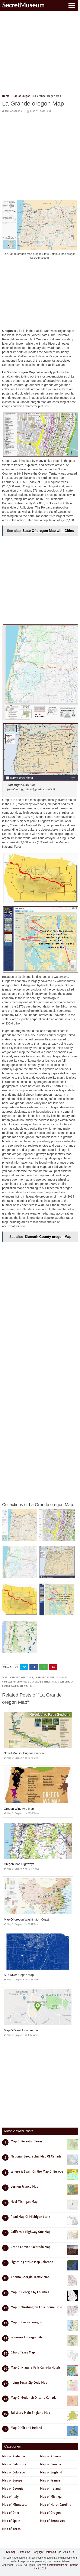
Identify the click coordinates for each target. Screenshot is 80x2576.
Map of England (51, 2472)
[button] (71, 5)
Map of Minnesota (14, 2505)
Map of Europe (12, 2480)
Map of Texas (11, 2529)
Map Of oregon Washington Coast (26, 1919)
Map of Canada (50, 2464)
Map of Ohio (10, 2513)
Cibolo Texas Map (23, 2352)
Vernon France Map (24, 2186)
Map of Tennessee (52, 2521)
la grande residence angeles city (50, 1681)
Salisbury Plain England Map (30, 2413)
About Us (68, 2552)
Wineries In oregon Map (27, 2337)
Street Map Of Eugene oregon (24, 1753)
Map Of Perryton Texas (26, 2141)
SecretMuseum (23, 5)
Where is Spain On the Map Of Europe (37, 2171)
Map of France (50, 2480)
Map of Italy (10, 2496)
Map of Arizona (50, 2456)
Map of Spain (11, 2521)
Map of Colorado (13, 2472)
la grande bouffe (44, 1677)
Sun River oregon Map (19, 1975)
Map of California (14, 2464)
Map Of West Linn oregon (21, 2030)
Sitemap (11, 2552)
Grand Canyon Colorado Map (31, 2247)
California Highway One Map (31, 2232)
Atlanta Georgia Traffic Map (30, 2277)
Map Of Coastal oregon (26, 2322)
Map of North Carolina (55, 2505)
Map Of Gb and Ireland (26, 2428)
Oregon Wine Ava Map (19, 1808)
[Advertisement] (40, 54)
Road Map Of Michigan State (30, 2217)
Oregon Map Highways (19, 1864)
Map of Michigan (52, 2496)
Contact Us (24, 2552)
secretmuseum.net (57, 2564)
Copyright (37, 2552)
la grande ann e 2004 (21, 1677)
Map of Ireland (50, 2488)
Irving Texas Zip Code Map (29, 2382)
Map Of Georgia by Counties (30, 2292)
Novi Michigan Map (24, 2202)
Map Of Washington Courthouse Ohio (36, 2307)
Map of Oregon (13, 111)
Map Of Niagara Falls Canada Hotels (35, 2367)
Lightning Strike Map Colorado (32, 2262)
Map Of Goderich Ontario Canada (34, 2398)
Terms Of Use (53, 2552)
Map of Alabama (13, 2456)
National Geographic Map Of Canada (36, 2156)
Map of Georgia (12, 2488)
